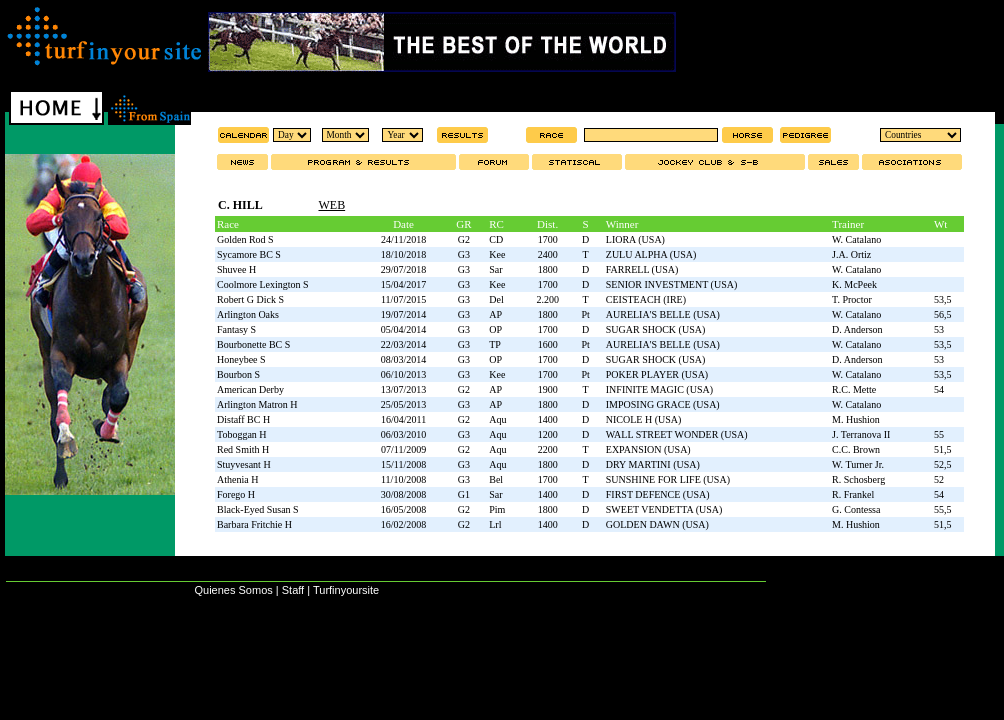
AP (495, 314)
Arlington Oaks (248, 314)
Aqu (497, 419)
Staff (293, 590)
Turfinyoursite (346, 590)
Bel (496, 479)
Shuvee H (236, 269)
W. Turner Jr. (858, 464)
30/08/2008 (404, 494)
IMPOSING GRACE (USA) (663, 404)
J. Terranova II (861, 434)
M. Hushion (856, 419)
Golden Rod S (245, 239)
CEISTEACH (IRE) (646, 299)
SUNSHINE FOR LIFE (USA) (668, 479)
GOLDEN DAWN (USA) (657, 524)
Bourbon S (238, 374)
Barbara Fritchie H (254, 524)
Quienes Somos (233, 590)
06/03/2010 (404, 434)
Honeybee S (241, 359)
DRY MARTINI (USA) (653, 464)
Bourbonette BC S (253, 344)
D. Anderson (857, 329)
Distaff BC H (243, 419)
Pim (497, 509)
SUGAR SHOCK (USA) (655, 329)
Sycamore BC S (249, 254)
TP (495, 344)
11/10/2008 (403, 479)
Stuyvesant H (244, 464)
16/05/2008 (404, 509)
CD (496, 239)
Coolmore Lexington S (263, 284)
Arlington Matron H (257, 404)
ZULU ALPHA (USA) (651, 254)
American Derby (250, 389)
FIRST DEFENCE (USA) (658, 494)
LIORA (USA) (635, 239)
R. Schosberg (858, 479)
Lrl (495, 524)
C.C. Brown (856, 449)
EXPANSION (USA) (648, 449)
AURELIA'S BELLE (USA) (663, 314)
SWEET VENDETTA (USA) (664, 509)
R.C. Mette (854, 389)
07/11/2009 (403, 449)
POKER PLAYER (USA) (657, 374)
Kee (497, 254)
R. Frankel (853, 494)
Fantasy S (236, 329)
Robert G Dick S (250, 299)
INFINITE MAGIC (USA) (659, 389)
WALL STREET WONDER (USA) (677, 434)
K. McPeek (854, 284)
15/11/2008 (403, 464)
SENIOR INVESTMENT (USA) (671, 284)
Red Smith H (243, 449)
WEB (331, 205)
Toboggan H (242, 434)
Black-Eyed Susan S (258, 509)
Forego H (236, 494)
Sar (495, 269)
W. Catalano (856, 239)
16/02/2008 (404, 524)
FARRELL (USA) (642, 269)
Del (496, 299)
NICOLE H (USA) (644, 419)
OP (495, 329)
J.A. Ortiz (851, 254)
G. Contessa (856, 509)
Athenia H (237, 479)
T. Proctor (852, 299)
